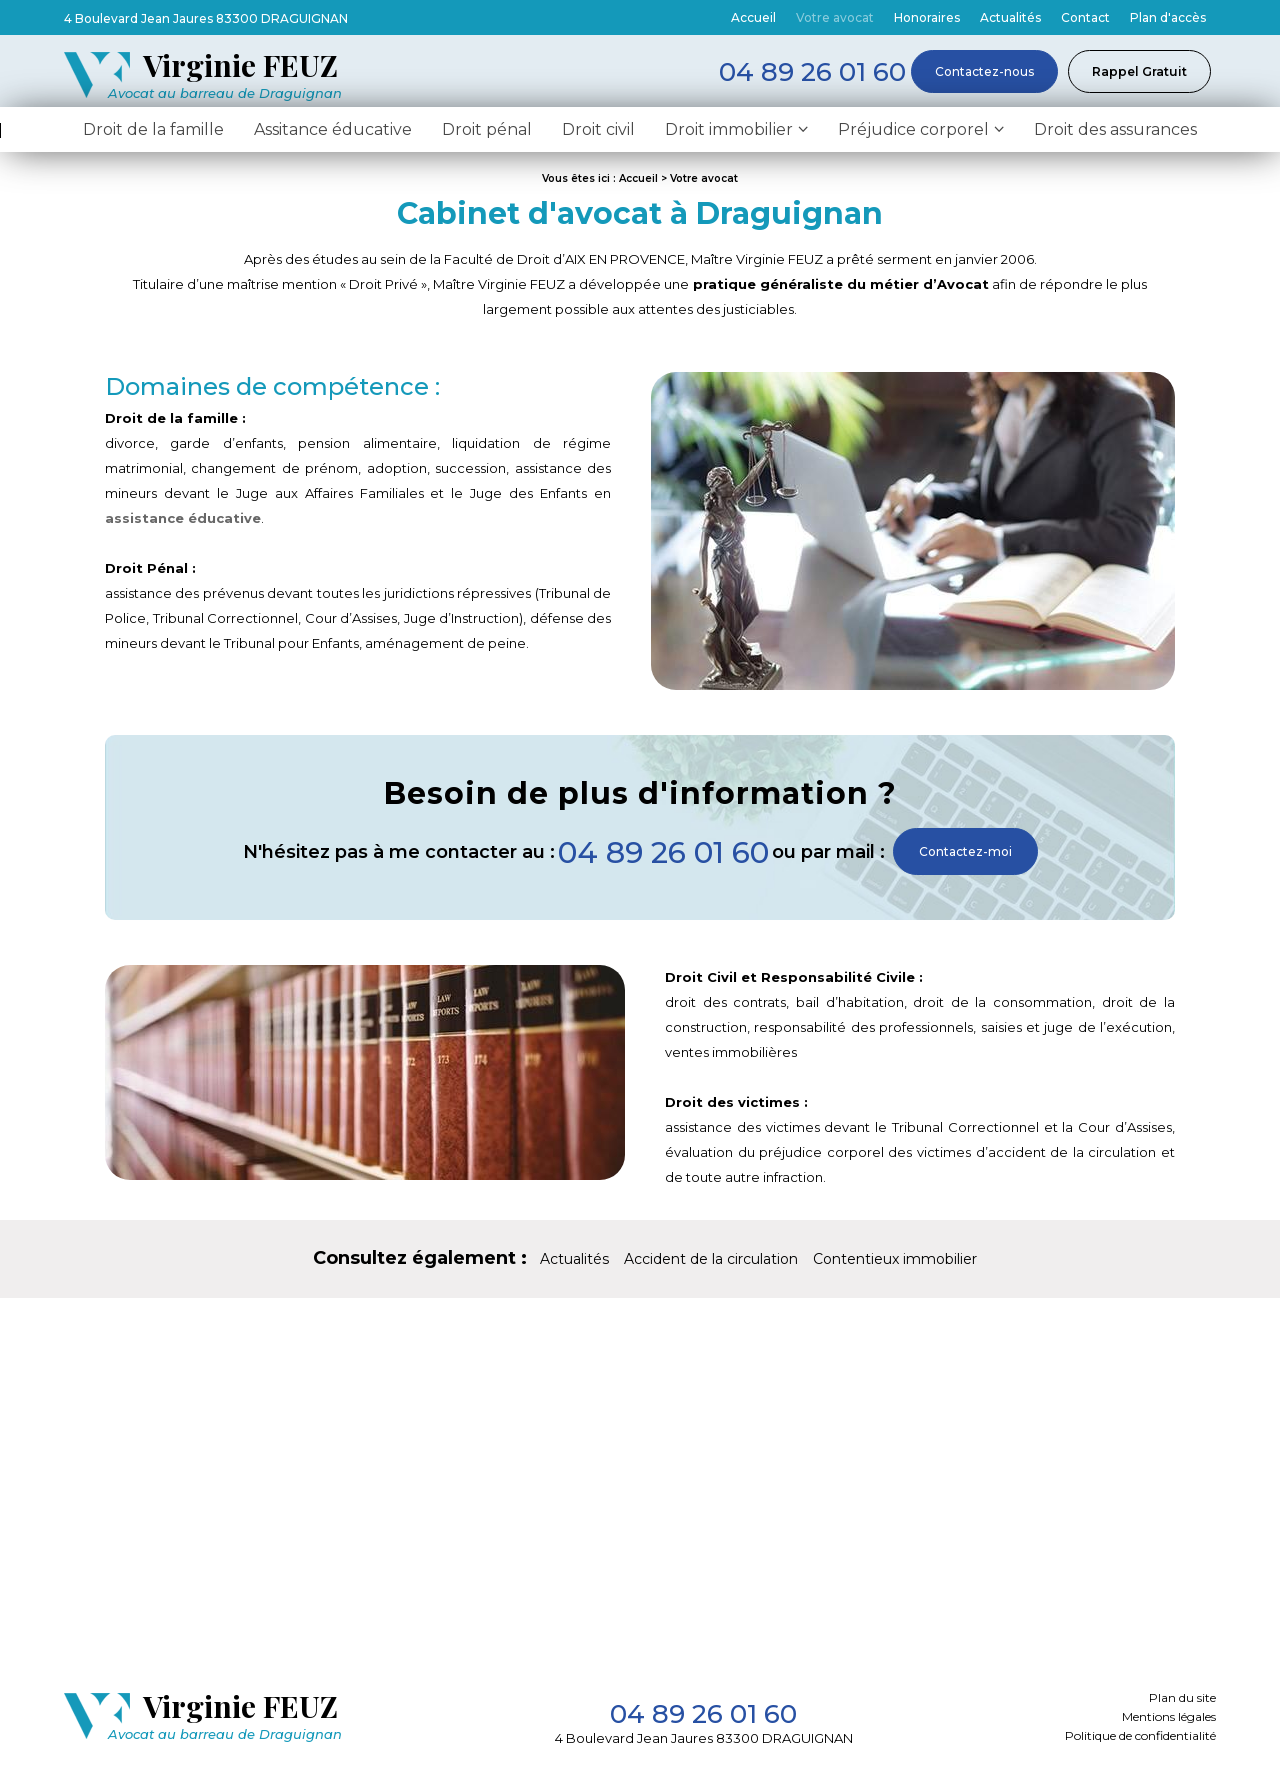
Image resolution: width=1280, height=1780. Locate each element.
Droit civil (598, 133)
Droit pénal (487, 133)
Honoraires (927, 17)
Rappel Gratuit (1139, 71)
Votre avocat (835, 17)
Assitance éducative (333, 133)
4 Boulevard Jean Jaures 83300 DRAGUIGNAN (206, 18)
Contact (1085, 17)
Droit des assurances (1115, 133)
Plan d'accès (1168, 17)
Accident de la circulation (711, 1263)
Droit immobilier (729, 133)
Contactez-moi (965, 855)
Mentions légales (1169, 1720)
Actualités (1010, 17)
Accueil (753, 17)
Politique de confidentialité (1140, 1739)
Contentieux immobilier (895, 1263)
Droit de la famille (153, 133)
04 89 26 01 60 (663, 856)
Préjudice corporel (913, 133)
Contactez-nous (984, 71)
